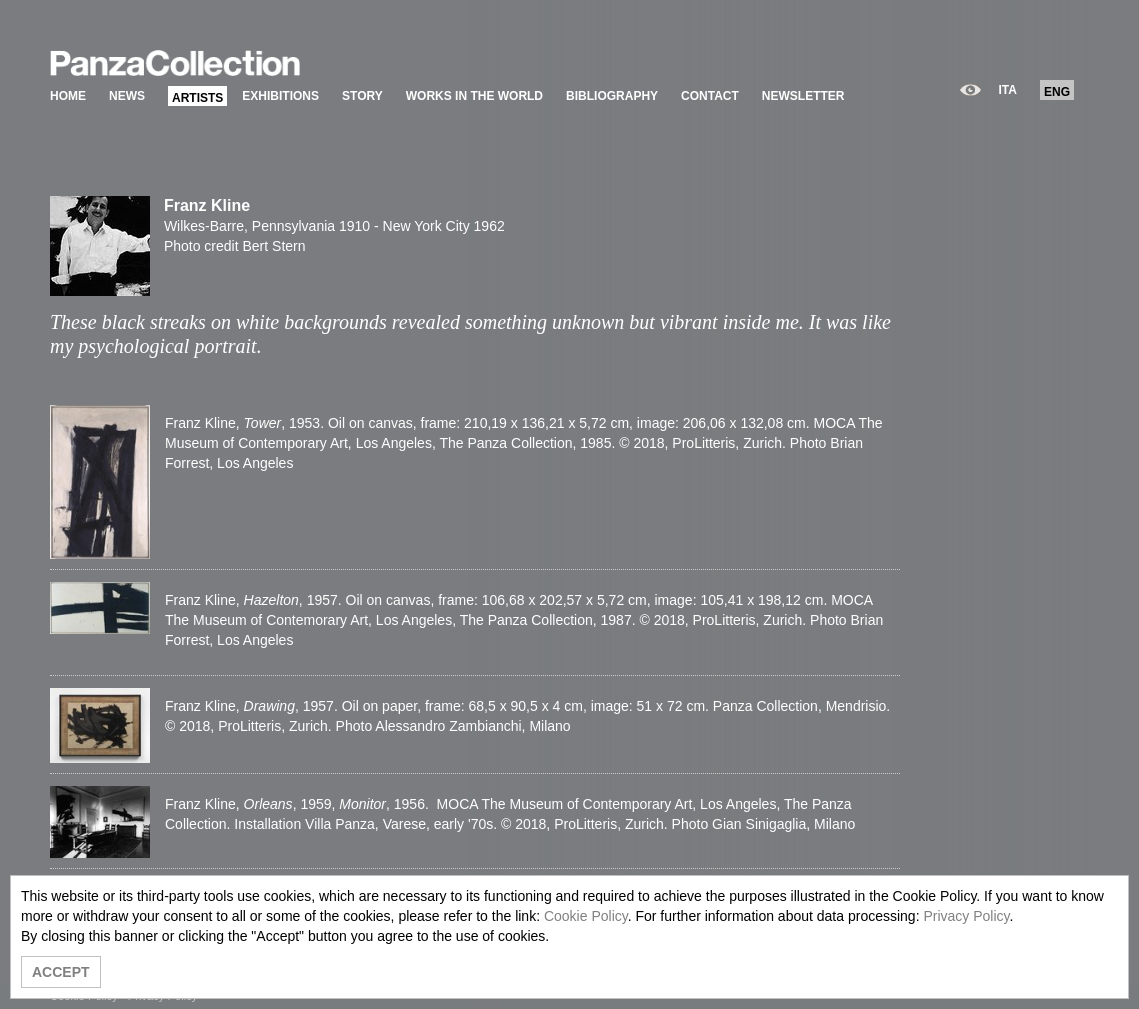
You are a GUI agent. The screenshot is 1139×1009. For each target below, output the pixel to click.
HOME (68, 96)
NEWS (127, 96)
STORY (362, 96)
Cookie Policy (586, 916)
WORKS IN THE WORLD (474, 96)
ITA (1008, 90)
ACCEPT (61, 972)
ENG (1057, 92)
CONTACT (710, 96)
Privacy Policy (966, 916)
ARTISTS (197, 98)
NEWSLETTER (803, 96)
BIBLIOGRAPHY (612, 96)
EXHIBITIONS (280, 96)
